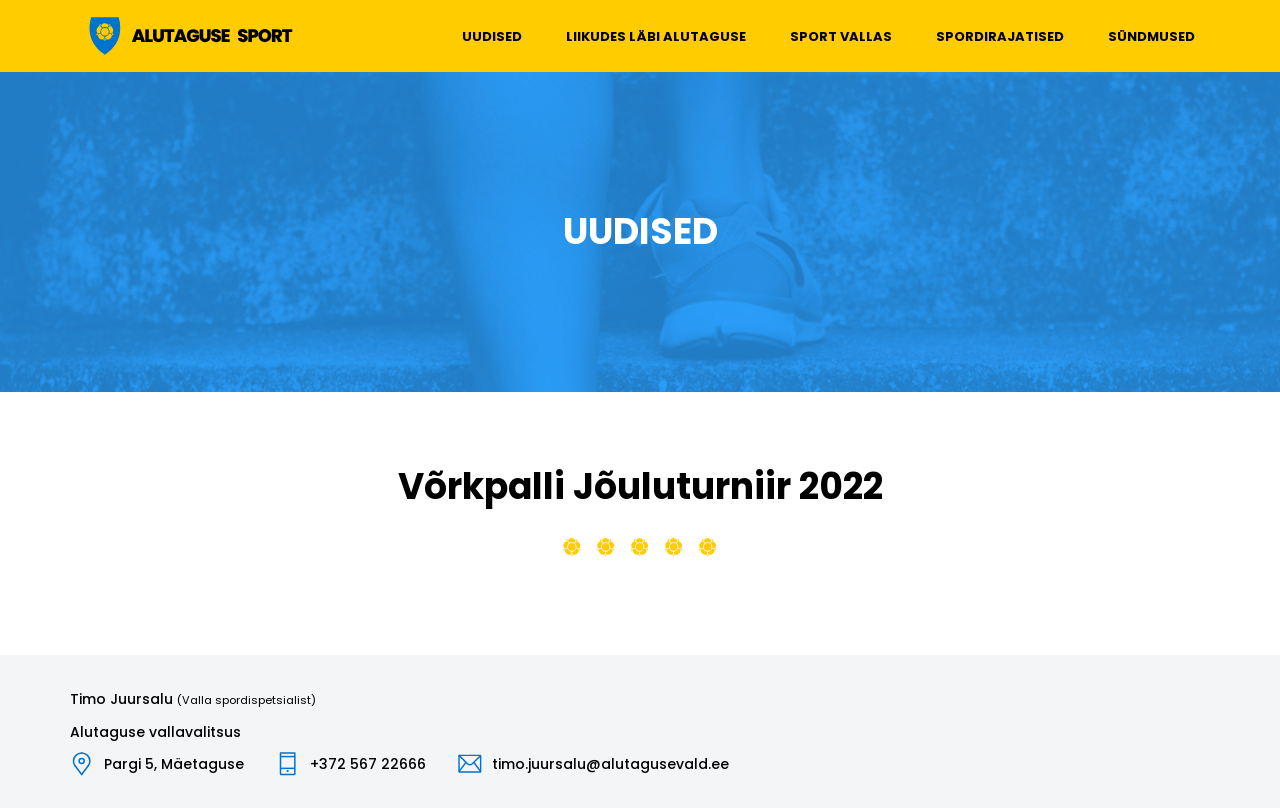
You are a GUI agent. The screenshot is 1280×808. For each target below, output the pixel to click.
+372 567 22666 (368, 764)
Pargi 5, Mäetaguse (174, 764)
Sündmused (1151, 36)
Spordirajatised (1000, 36)
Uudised (492, 36)
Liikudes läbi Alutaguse (656, 36)
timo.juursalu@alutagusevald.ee (610, 764)
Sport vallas (841, 36)
